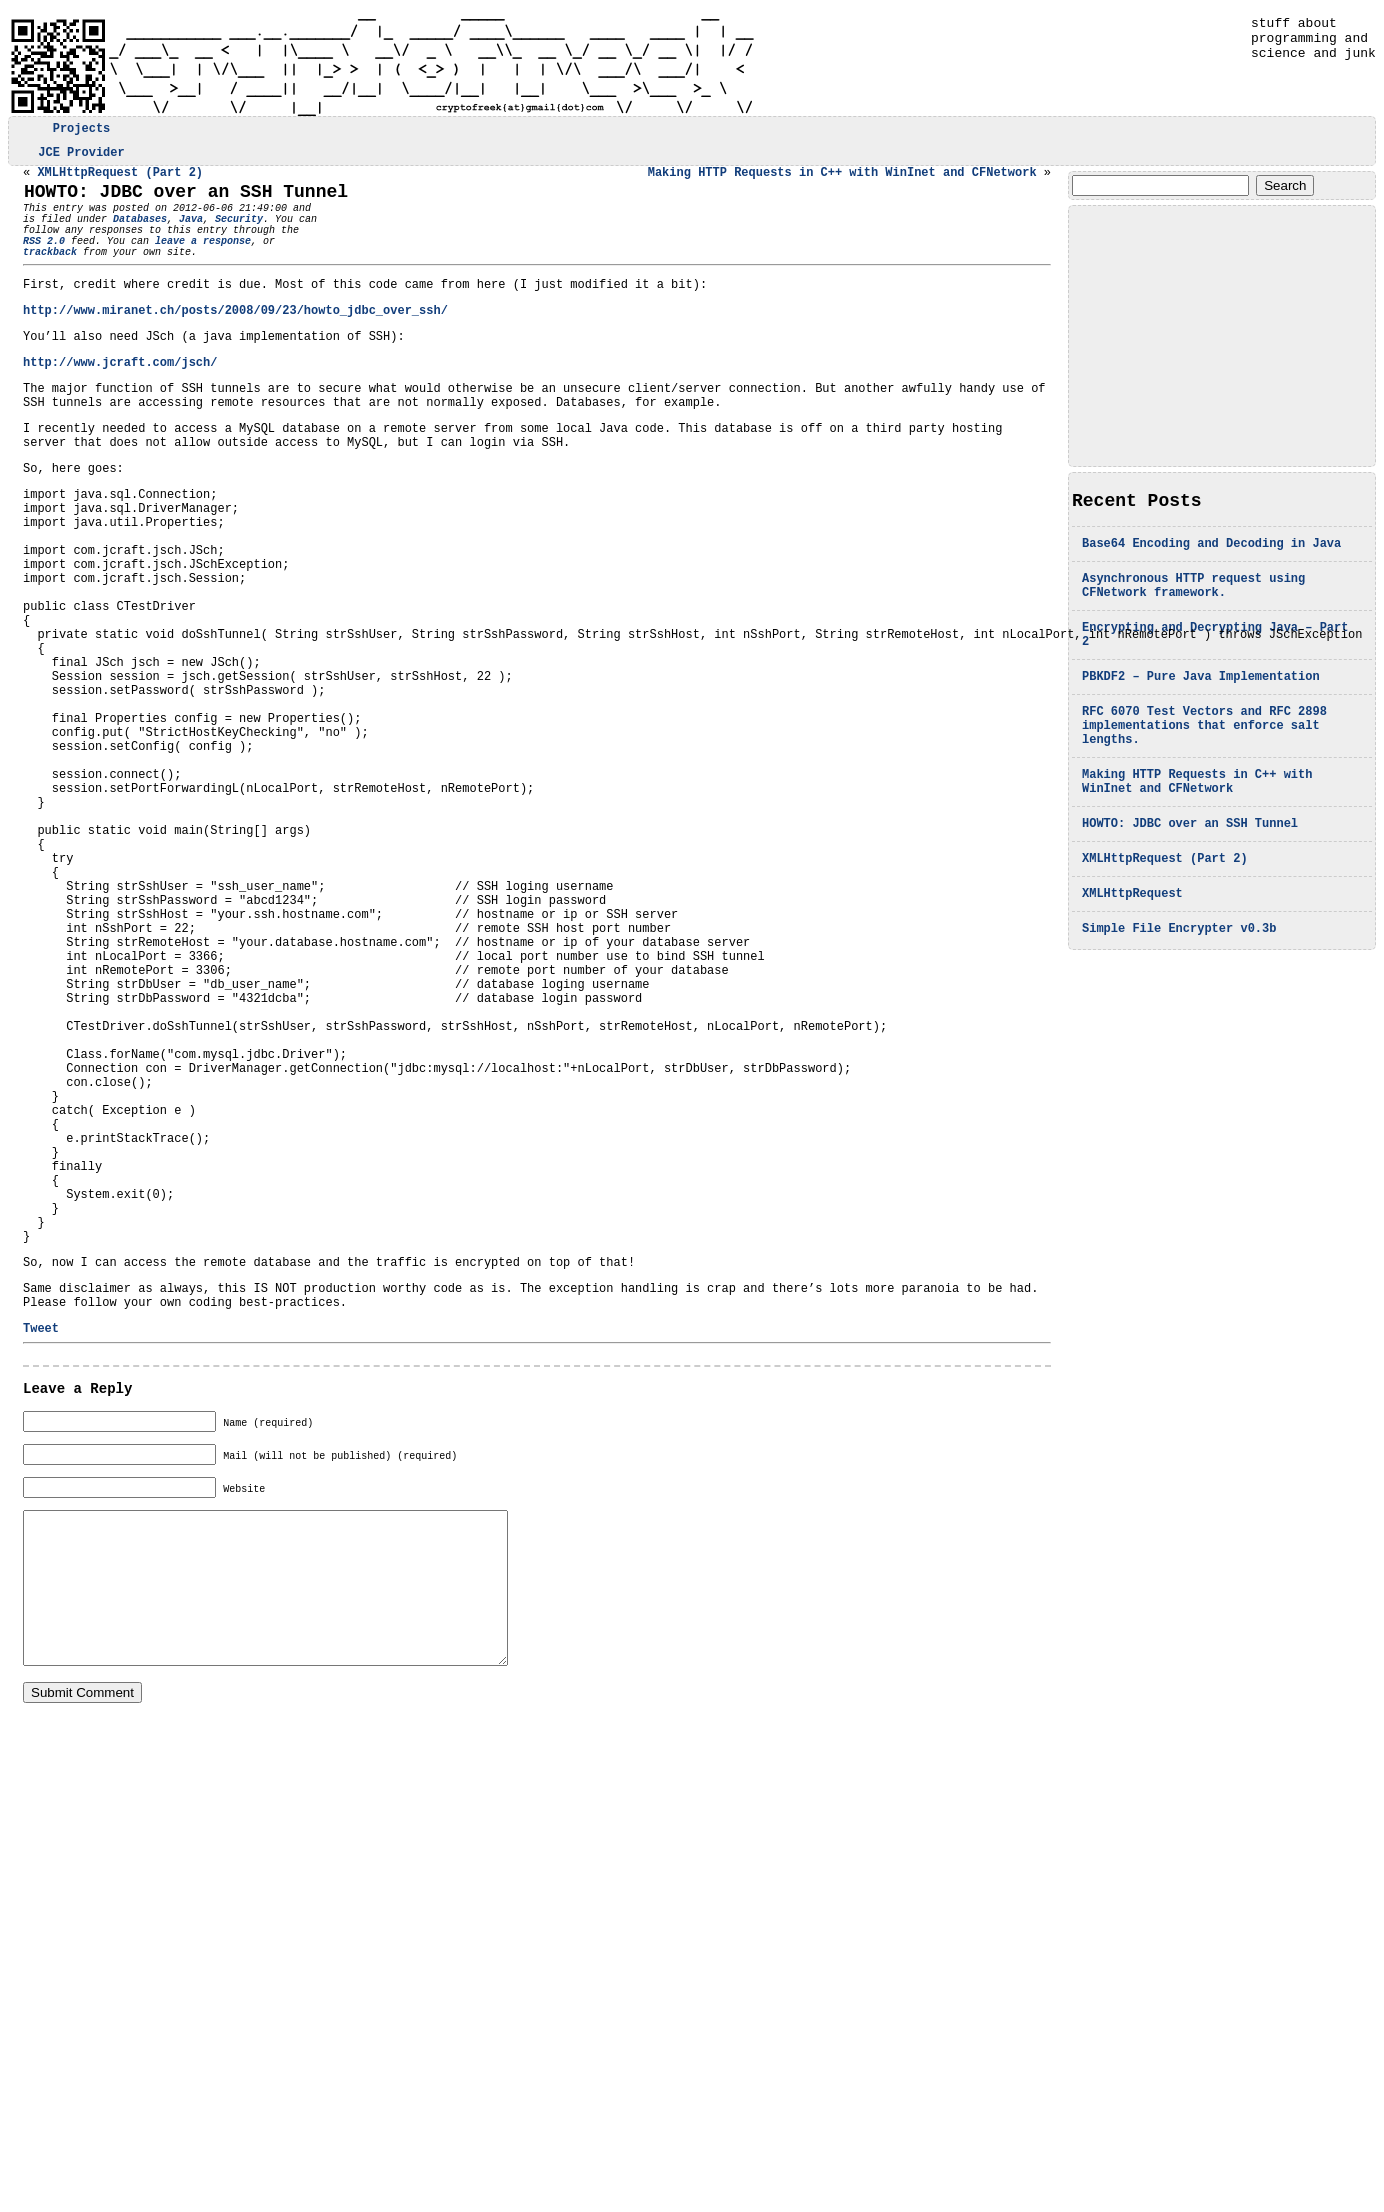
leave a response (179, 262)
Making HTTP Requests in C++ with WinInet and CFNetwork (1197, 822)
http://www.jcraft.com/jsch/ (120, 398)
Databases (140, 234)
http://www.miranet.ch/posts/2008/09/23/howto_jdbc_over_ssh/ (235, 340)
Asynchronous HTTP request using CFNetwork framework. (1193, 602)
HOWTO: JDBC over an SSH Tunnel (1190, 868)
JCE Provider (81, 157)
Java (191, 234)
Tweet (41, 1553)
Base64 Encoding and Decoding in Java (1211, 555)
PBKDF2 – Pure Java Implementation (1201, 703)
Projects (82, 130)
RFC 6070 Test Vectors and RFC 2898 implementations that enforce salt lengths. (1204, 758)
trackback (284, 262)
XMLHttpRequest (1132, 944)
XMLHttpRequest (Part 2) (1165, 906)
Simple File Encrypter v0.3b (1179, 982)
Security (239, 234)
